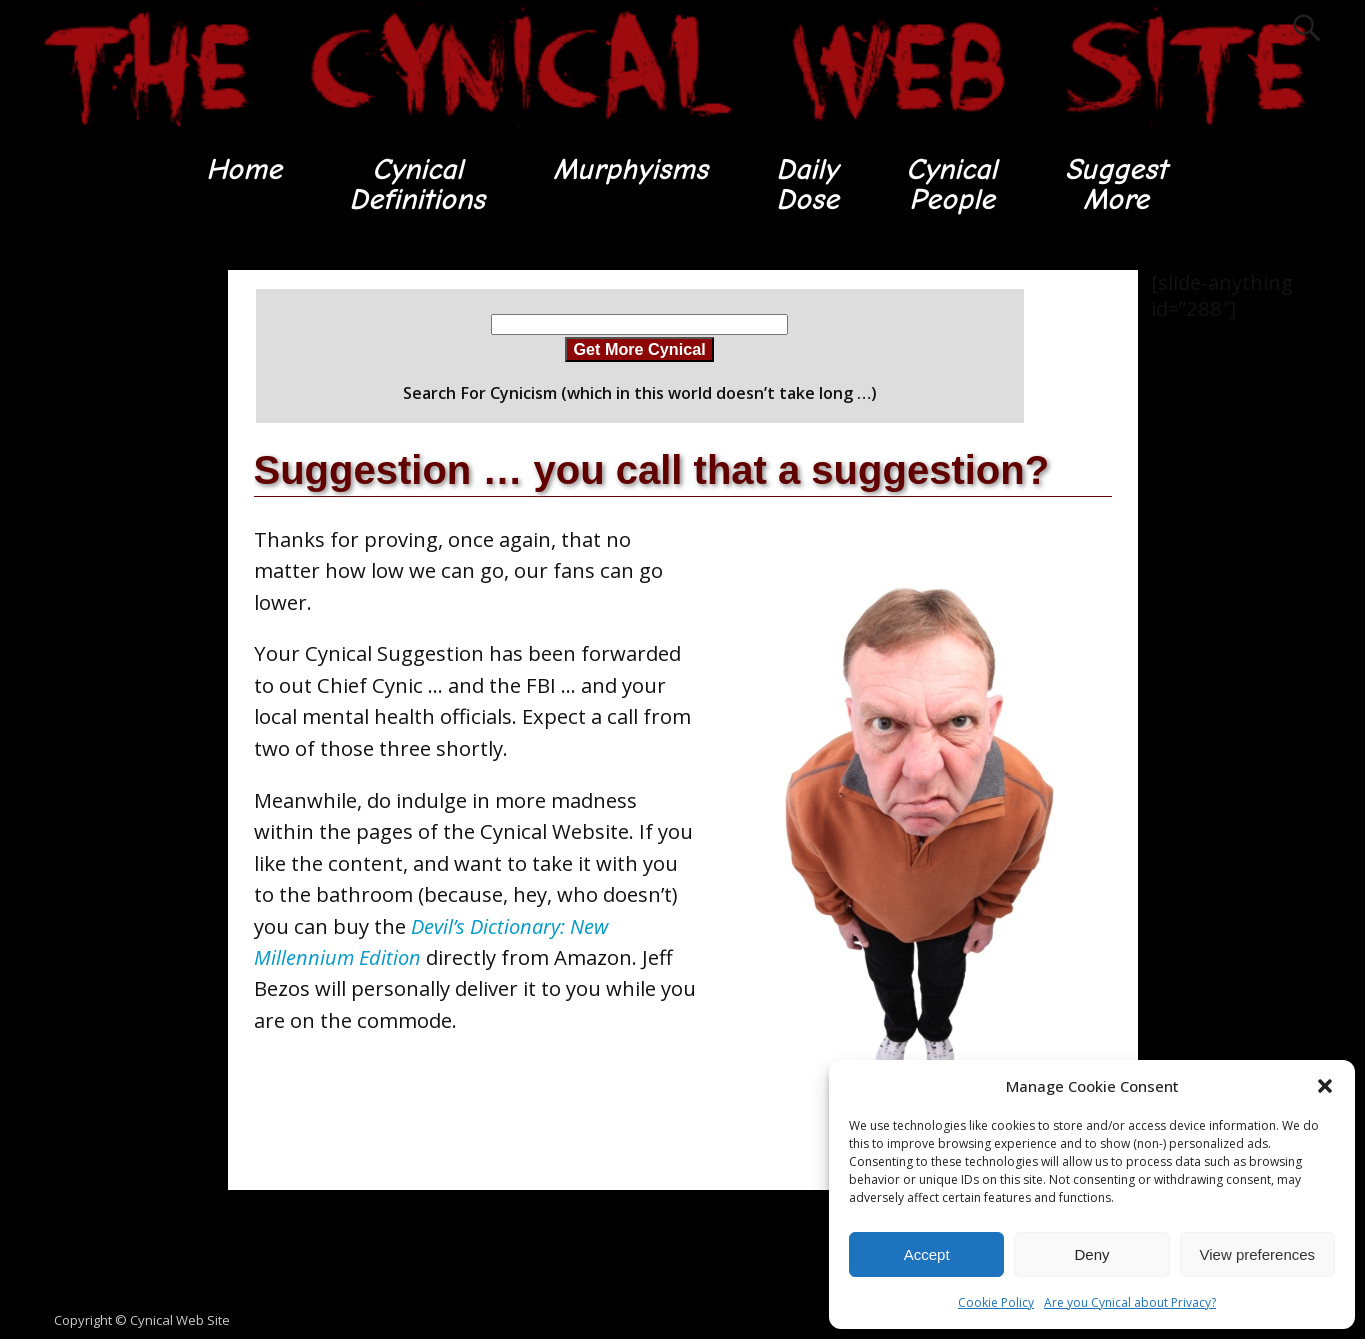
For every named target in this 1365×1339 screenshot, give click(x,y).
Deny (1091, 1254)
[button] (1325, 1086)
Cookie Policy (996, 1302)
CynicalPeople (951, 184)
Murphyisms (629, 169)
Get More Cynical (639, 350)
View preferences (1258, 1254)
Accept (927, 1254)
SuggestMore (1118, 184)
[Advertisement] (113, 571)
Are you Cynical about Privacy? (1130, 1302)
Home (240, 169)
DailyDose (806, 184)
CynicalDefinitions (415, 184)
